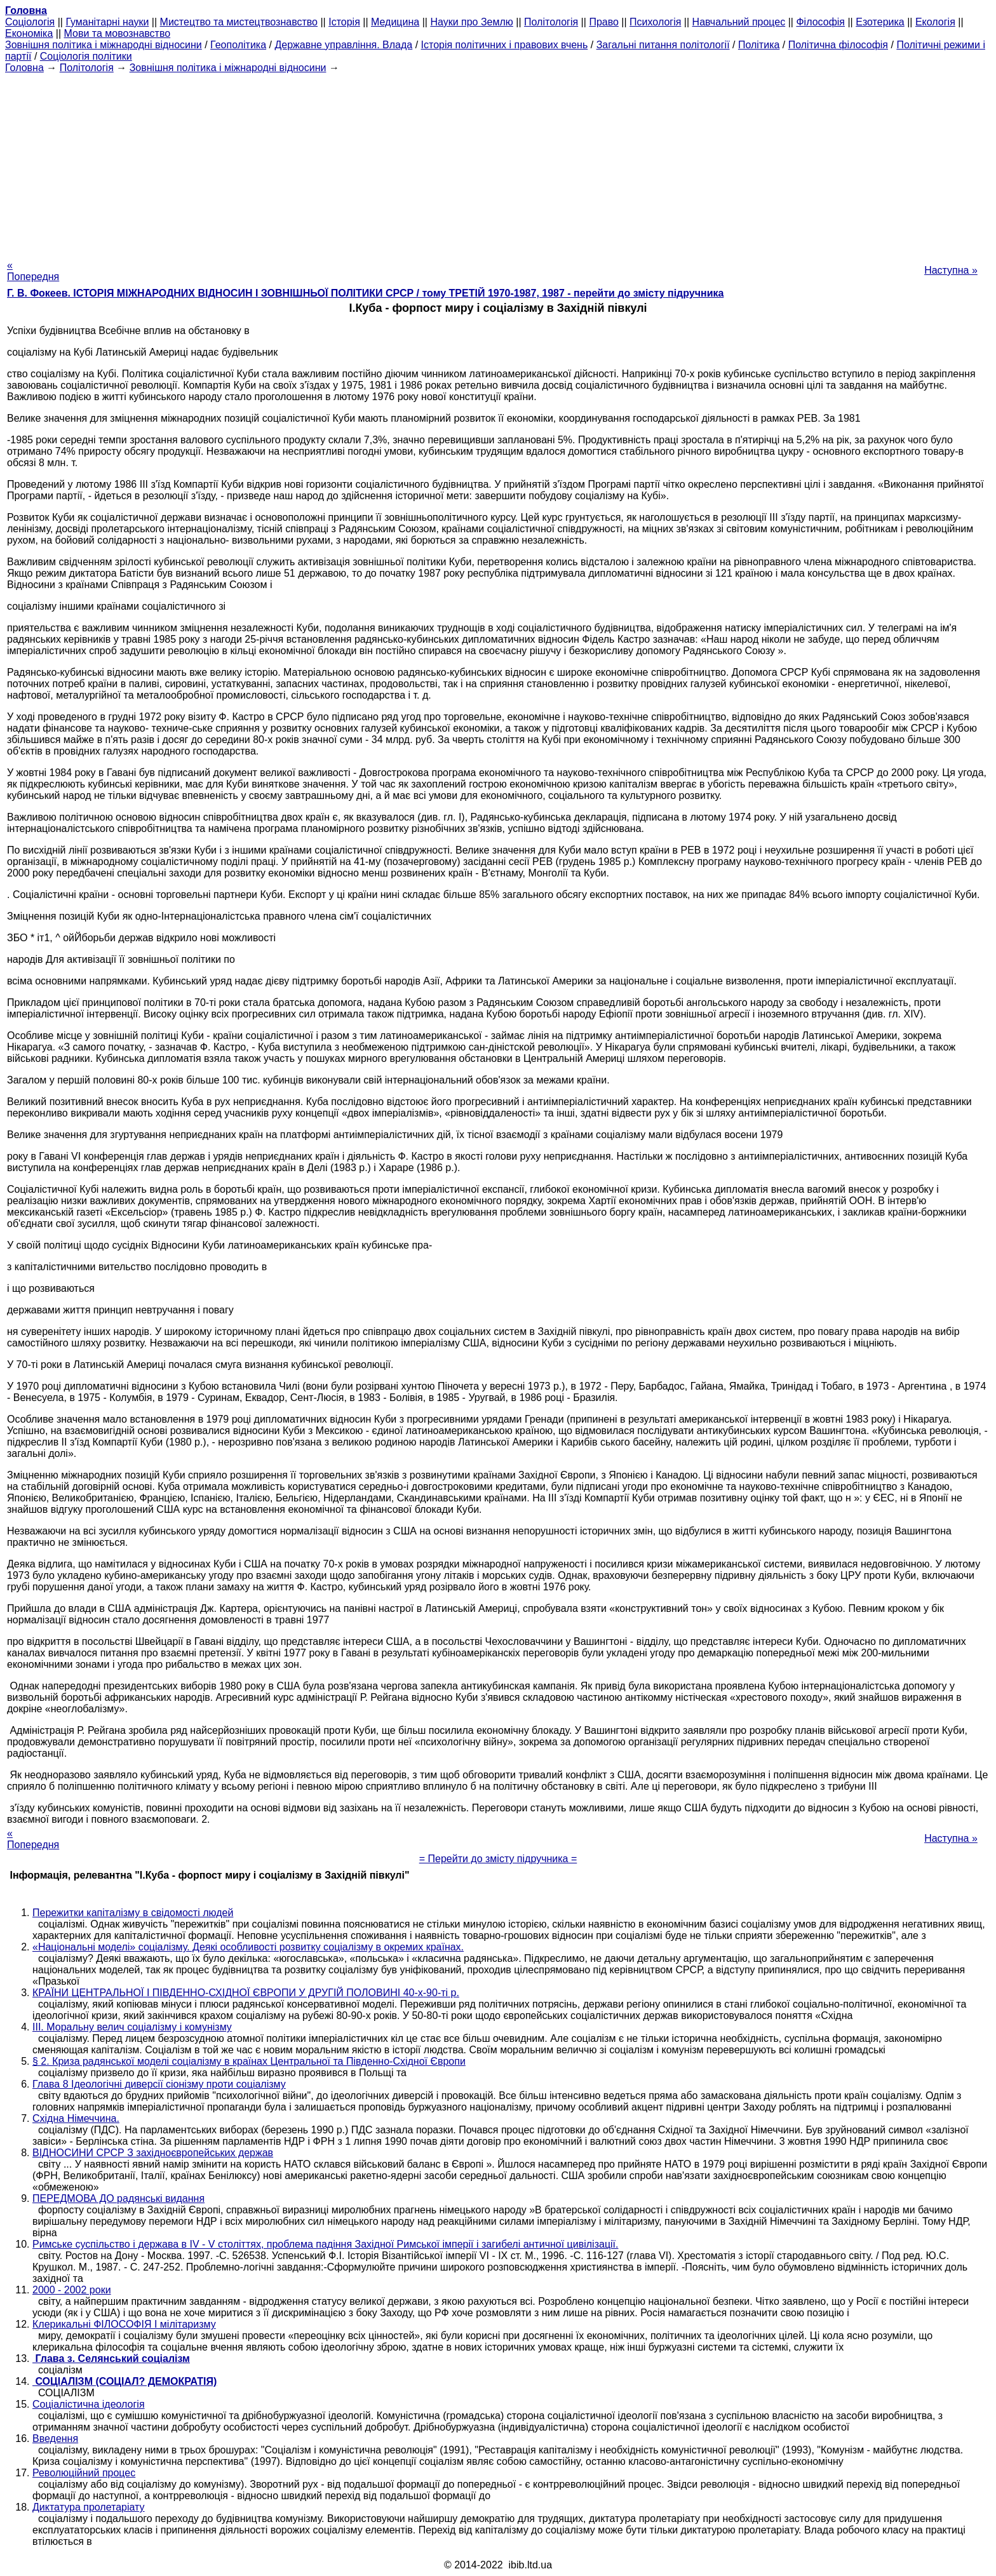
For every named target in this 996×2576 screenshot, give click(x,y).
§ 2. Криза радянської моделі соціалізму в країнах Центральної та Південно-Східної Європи (249, 2061)
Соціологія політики (86, 56)
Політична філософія (838, 44)
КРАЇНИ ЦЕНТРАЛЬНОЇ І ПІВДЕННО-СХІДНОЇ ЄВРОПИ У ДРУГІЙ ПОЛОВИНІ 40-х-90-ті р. (245, 1992)
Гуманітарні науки (107, 22)
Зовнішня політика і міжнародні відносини (103, 44)
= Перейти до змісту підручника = (498, 1858)
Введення (55, 2438)
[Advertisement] (498, 163)
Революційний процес (83, 2472)
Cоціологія (30, 22)
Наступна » (951, 270)
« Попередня (33, 271)
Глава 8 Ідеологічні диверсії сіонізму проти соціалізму (159, 2084)
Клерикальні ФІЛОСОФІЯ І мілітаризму (124, 2324)
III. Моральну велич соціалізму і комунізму (132, 2027)
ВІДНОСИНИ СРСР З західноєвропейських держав (152, 2152)
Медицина (395, 22)
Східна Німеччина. (75, 2118)
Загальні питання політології (663, 44)
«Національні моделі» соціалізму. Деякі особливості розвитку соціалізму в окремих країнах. (248, 1947)
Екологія (935, 22)
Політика (758, 44)
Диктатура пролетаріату (88, 2507)
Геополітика (238, 44)
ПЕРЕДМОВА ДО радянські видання (118, 2198)
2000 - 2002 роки (71, 2289)
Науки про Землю (471, 22)
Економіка (29, 33)
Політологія (551, 22)
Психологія (655, 22)
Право (604, 22)
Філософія (820, 22)
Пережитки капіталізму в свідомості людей (132, 1912)
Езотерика (880, 22)
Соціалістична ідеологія (88, 2404)
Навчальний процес (739, 22)
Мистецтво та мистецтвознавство (239, 22)
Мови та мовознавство (117, 33)
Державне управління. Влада (343, 44)
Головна (24, 67)
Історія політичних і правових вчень (504, 44)
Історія (344, 22)
